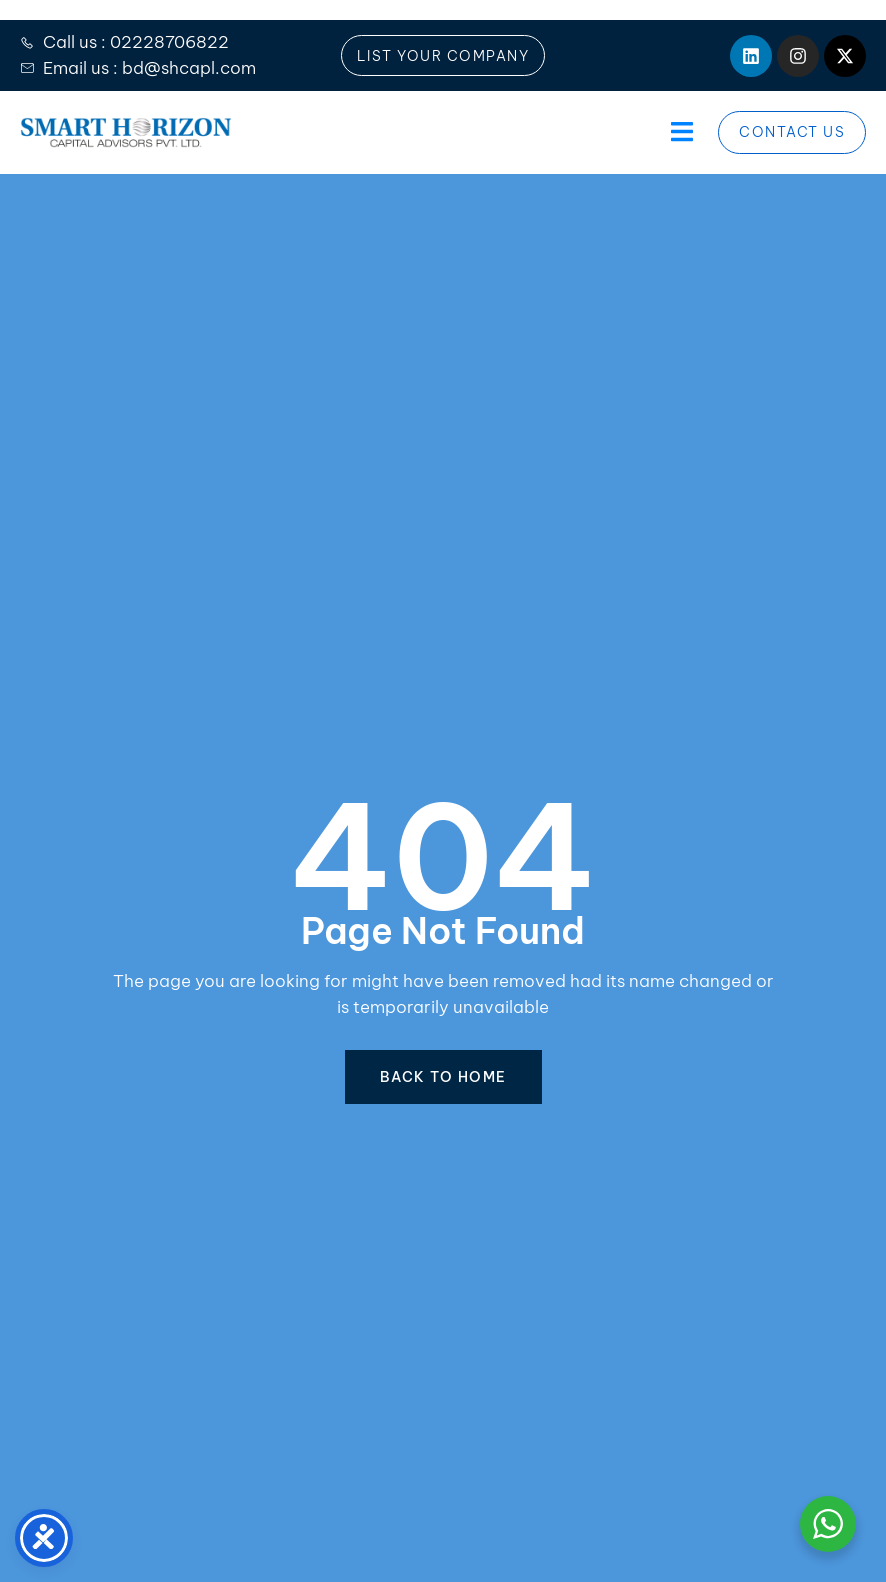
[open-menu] (679, 132)
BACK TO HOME (443, 1077)
